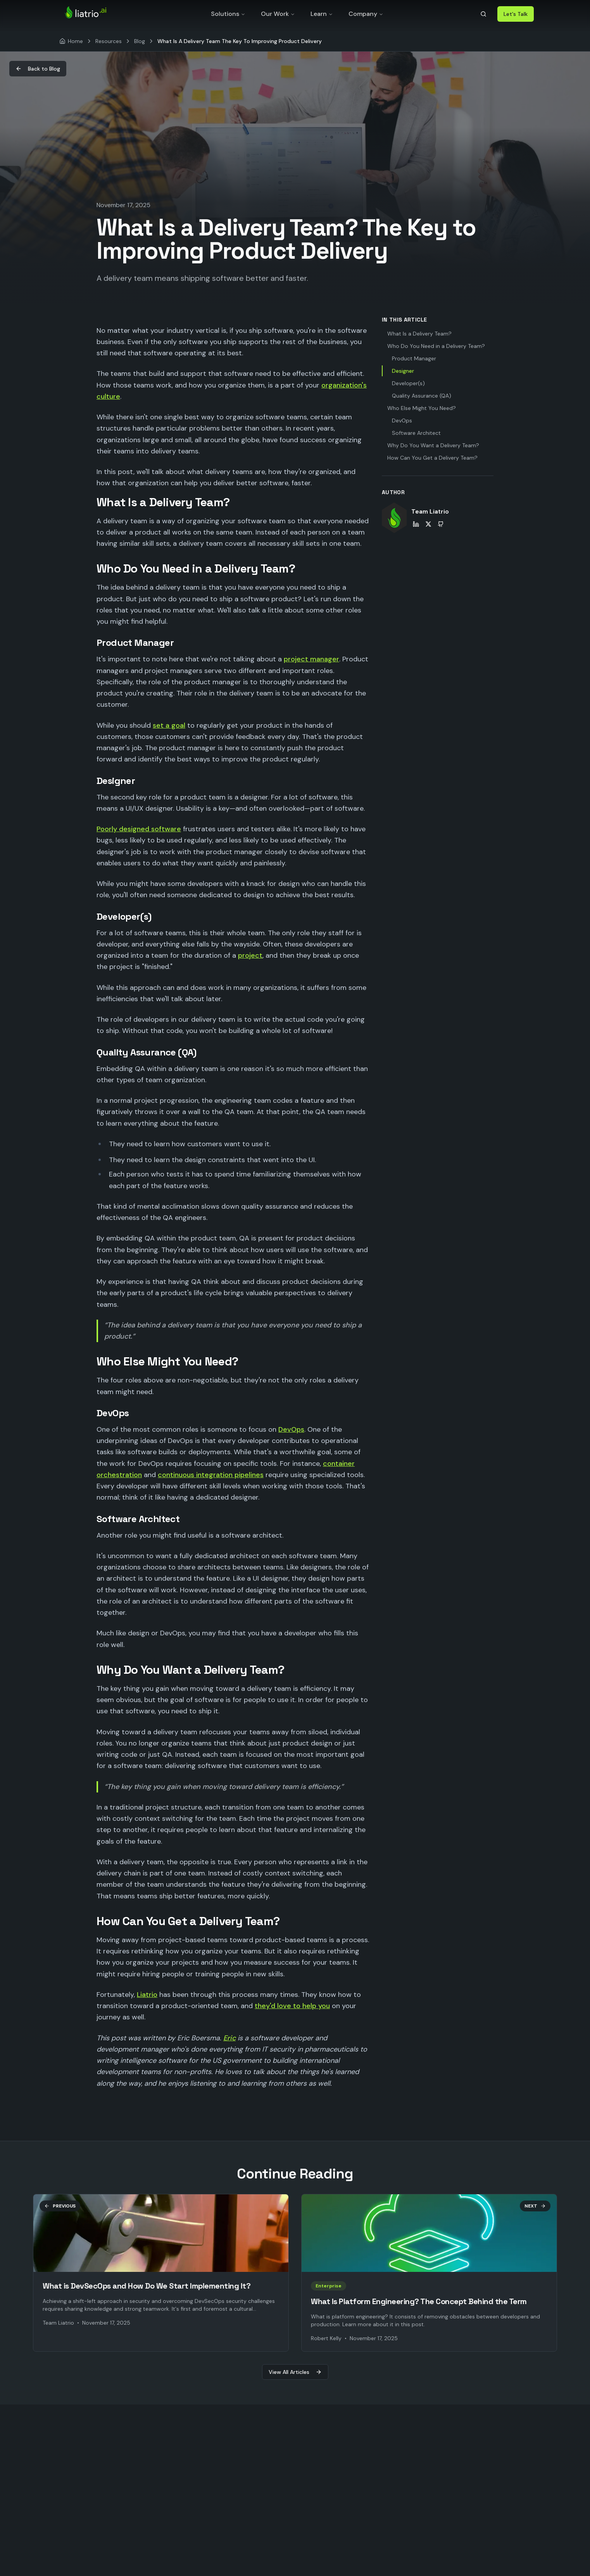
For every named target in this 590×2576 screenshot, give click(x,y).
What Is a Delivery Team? (419, 333)
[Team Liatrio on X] (428, 524)
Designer (403, 370)
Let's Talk (516, 13)
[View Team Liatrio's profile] (394, 517)
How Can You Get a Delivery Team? (432, 457)
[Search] (483, 14)
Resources (108, 41)
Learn (322, 14)
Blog (139, 41)
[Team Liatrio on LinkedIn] (416, 524)
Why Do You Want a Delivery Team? (433, 445)
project (250, 955)
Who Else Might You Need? (421, 408)
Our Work (278, 14)
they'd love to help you (292, 2005)
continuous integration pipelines (211, 1474)
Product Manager (414, 358)
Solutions (228, 14)
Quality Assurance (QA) (421, 395)
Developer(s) (408, 383)
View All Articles (295, 2371)
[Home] (71, 41)
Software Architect (416, 432)
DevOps (291, 1429)
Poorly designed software (139, 829)
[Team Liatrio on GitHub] (440, 524)
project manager (311, 659)
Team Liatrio (430, 511)
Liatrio (147, 1994)
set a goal (169, 725)
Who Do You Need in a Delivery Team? (436, 346)
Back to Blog (38, 68)
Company (365, 14)
